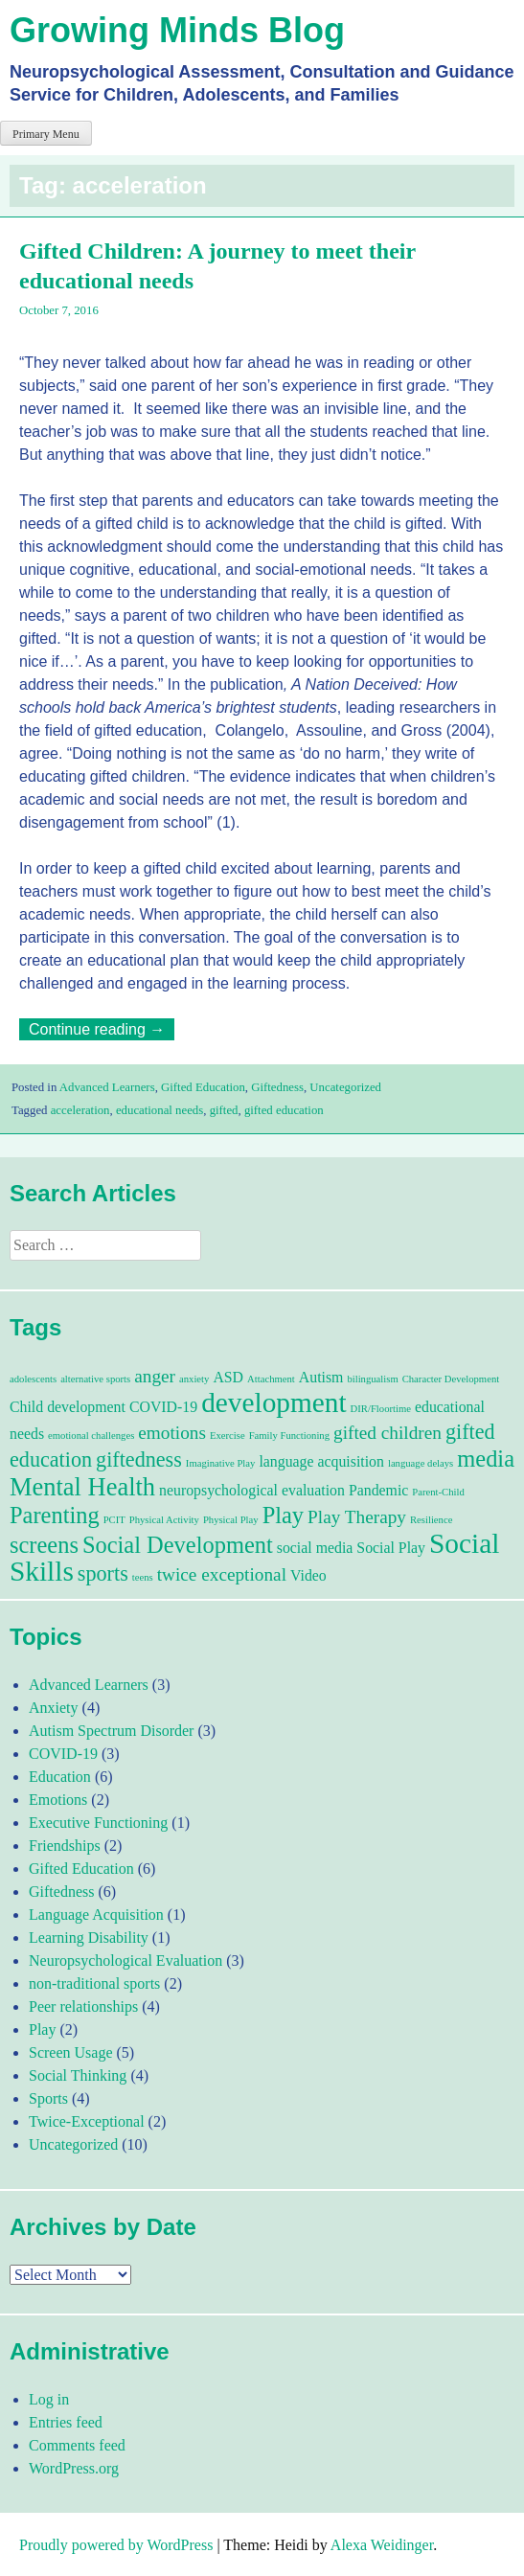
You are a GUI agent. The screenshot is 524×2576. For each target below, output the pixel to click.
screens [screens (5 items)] (44, 1545)
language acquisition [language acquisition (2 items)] (321, 1461)
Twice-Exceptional (87, 2121)
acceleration (80, 1110)
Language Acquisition (96, 1914)
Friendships (65, 1845)
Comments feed (77, 2445)
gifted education (284, 1110)
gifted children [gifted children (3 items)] (387, 1433)
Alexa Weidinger (381, 2545)
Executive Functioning (98, 1822)
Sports (48, 2098)
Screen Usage (71, 2052)
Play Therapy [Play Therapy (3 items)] (357, 1517)
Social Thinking (77, 2075)
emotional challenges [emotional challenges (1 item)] (91, 1435)
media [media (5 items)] (485, 1458)
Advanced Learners (107, 1087)
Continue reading (101, 1029)
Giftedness (277, 1087)
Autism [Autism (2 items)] (321, 1377)
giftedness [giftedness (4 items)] (139, 1459)
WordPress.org (74, 2468)
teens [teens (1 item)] (142, 1577)
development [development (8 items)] (273, 1402)
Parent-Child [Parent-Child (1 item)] (438, 1492)
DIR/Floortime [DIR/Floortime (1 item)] (381, 1408)
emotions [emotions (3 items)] (172, 1433)
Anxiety (54, 1707)
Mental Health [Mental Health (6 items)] (82, 1486)
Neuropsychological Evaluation (125, 1960)
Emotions (58, 1799)
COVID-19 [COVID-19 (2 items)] (163, 1407)
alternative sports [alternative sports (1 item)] (95, 1379)
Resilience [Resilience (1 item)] (431, 1520)
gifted (224, 1110)
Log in (49, 2399)
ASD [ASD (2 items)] (228, 1377)
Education (60, 1776)
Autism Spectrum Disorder (111, 1730)
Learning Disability (88, 1937)
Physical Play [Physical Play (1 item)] (231, 1520)
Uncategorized (345, 1087)
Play (42, 2029)
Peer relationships (83, 2006)
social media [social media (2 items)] (315, 1547)
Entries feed (66, 2422)
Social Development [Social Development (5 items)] (177, 1545)
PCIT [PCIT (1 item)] (114, 1520)
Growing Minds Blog (177, 30)
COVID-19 (63, 1753)
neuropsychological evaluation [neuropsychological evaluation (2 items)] (252, 1490)
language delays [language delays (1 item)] (420, 1463)
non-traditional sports (94, 1983)
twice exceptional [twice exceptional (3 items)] (221, 1574)
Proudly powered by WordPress (116, 2545)
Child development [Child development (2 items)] (67, 1407)
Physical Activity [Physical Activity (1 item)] (164, 1520)
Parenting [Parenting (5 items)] (55, 1515)
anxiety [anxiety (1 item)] (194, 1379)
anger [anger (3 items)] (154, 1376)
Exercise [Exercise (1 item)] (227, 1435)
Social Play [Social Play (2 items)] (390, 1547)
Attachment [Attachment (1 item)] (271, 1379)
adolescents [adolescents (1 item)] (33, 1379)
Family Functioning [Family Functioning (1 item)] (289, 1435)
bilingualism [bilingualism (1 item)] (372, 1379)
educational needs (159, 1110)
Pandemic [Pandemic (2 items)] (378, 1490)
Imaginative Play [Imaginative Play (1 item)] (221, 1463)
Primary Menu (46, 134)
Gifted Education (203, 1087)
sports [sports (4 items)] (103, 1573)
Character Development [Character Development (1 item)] (450, 1379)
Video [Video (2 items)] (308, 1575)
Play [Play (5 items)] (283, 1515)
